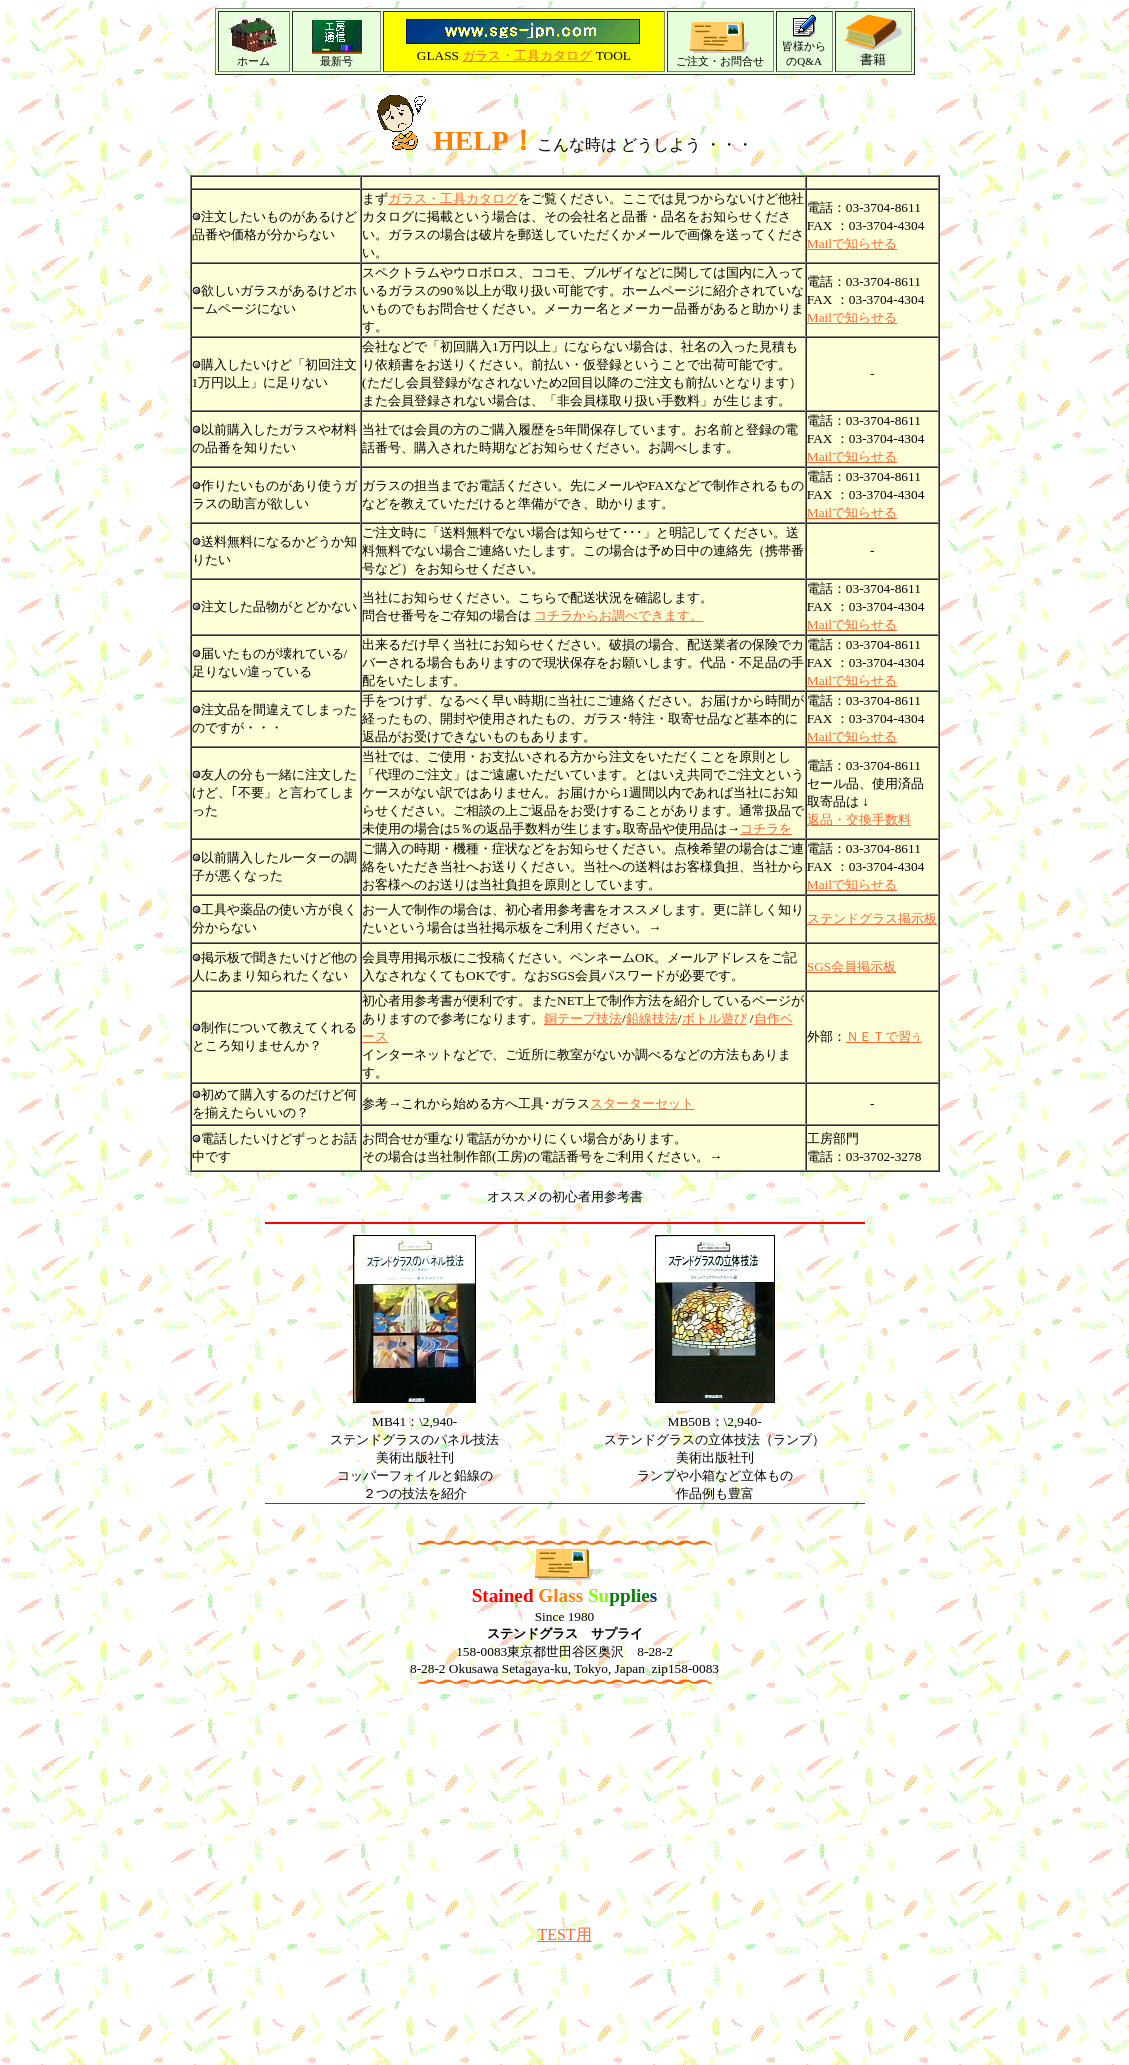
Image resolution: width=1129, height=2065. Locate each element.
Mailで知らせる (852, 317)
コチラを (766, 828)
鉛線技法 (652, 1018)
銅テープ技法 (583, 1018)
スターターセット (642, 1103)
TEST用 (564, 1934)
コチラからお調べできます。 (618, 615)
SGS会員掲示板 (851, 966)
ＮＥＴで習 (884, 1036)
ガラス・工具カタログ (527, 55)
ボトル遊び (714, 1018)
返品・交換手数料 (859, 819)
